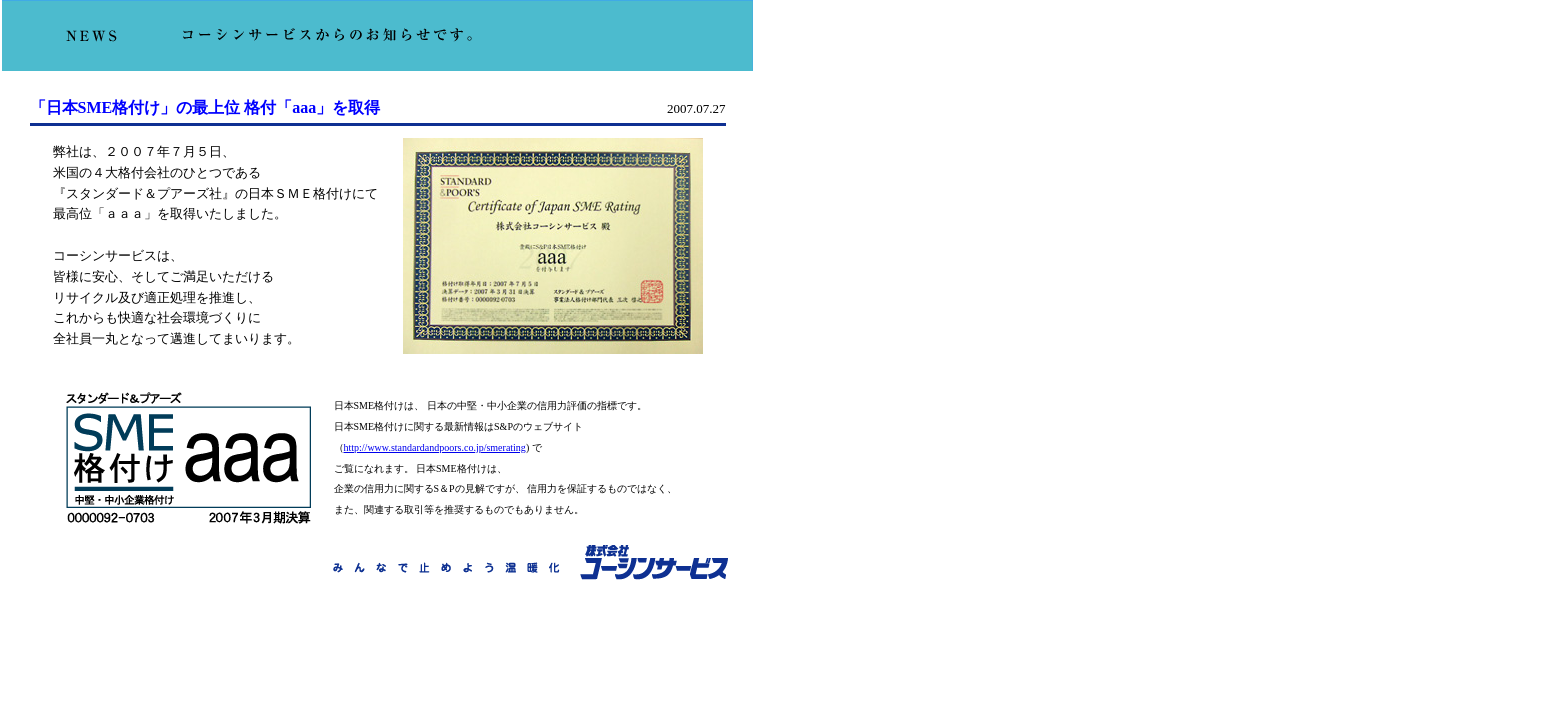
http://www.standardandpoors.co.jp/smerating (435, 447)
